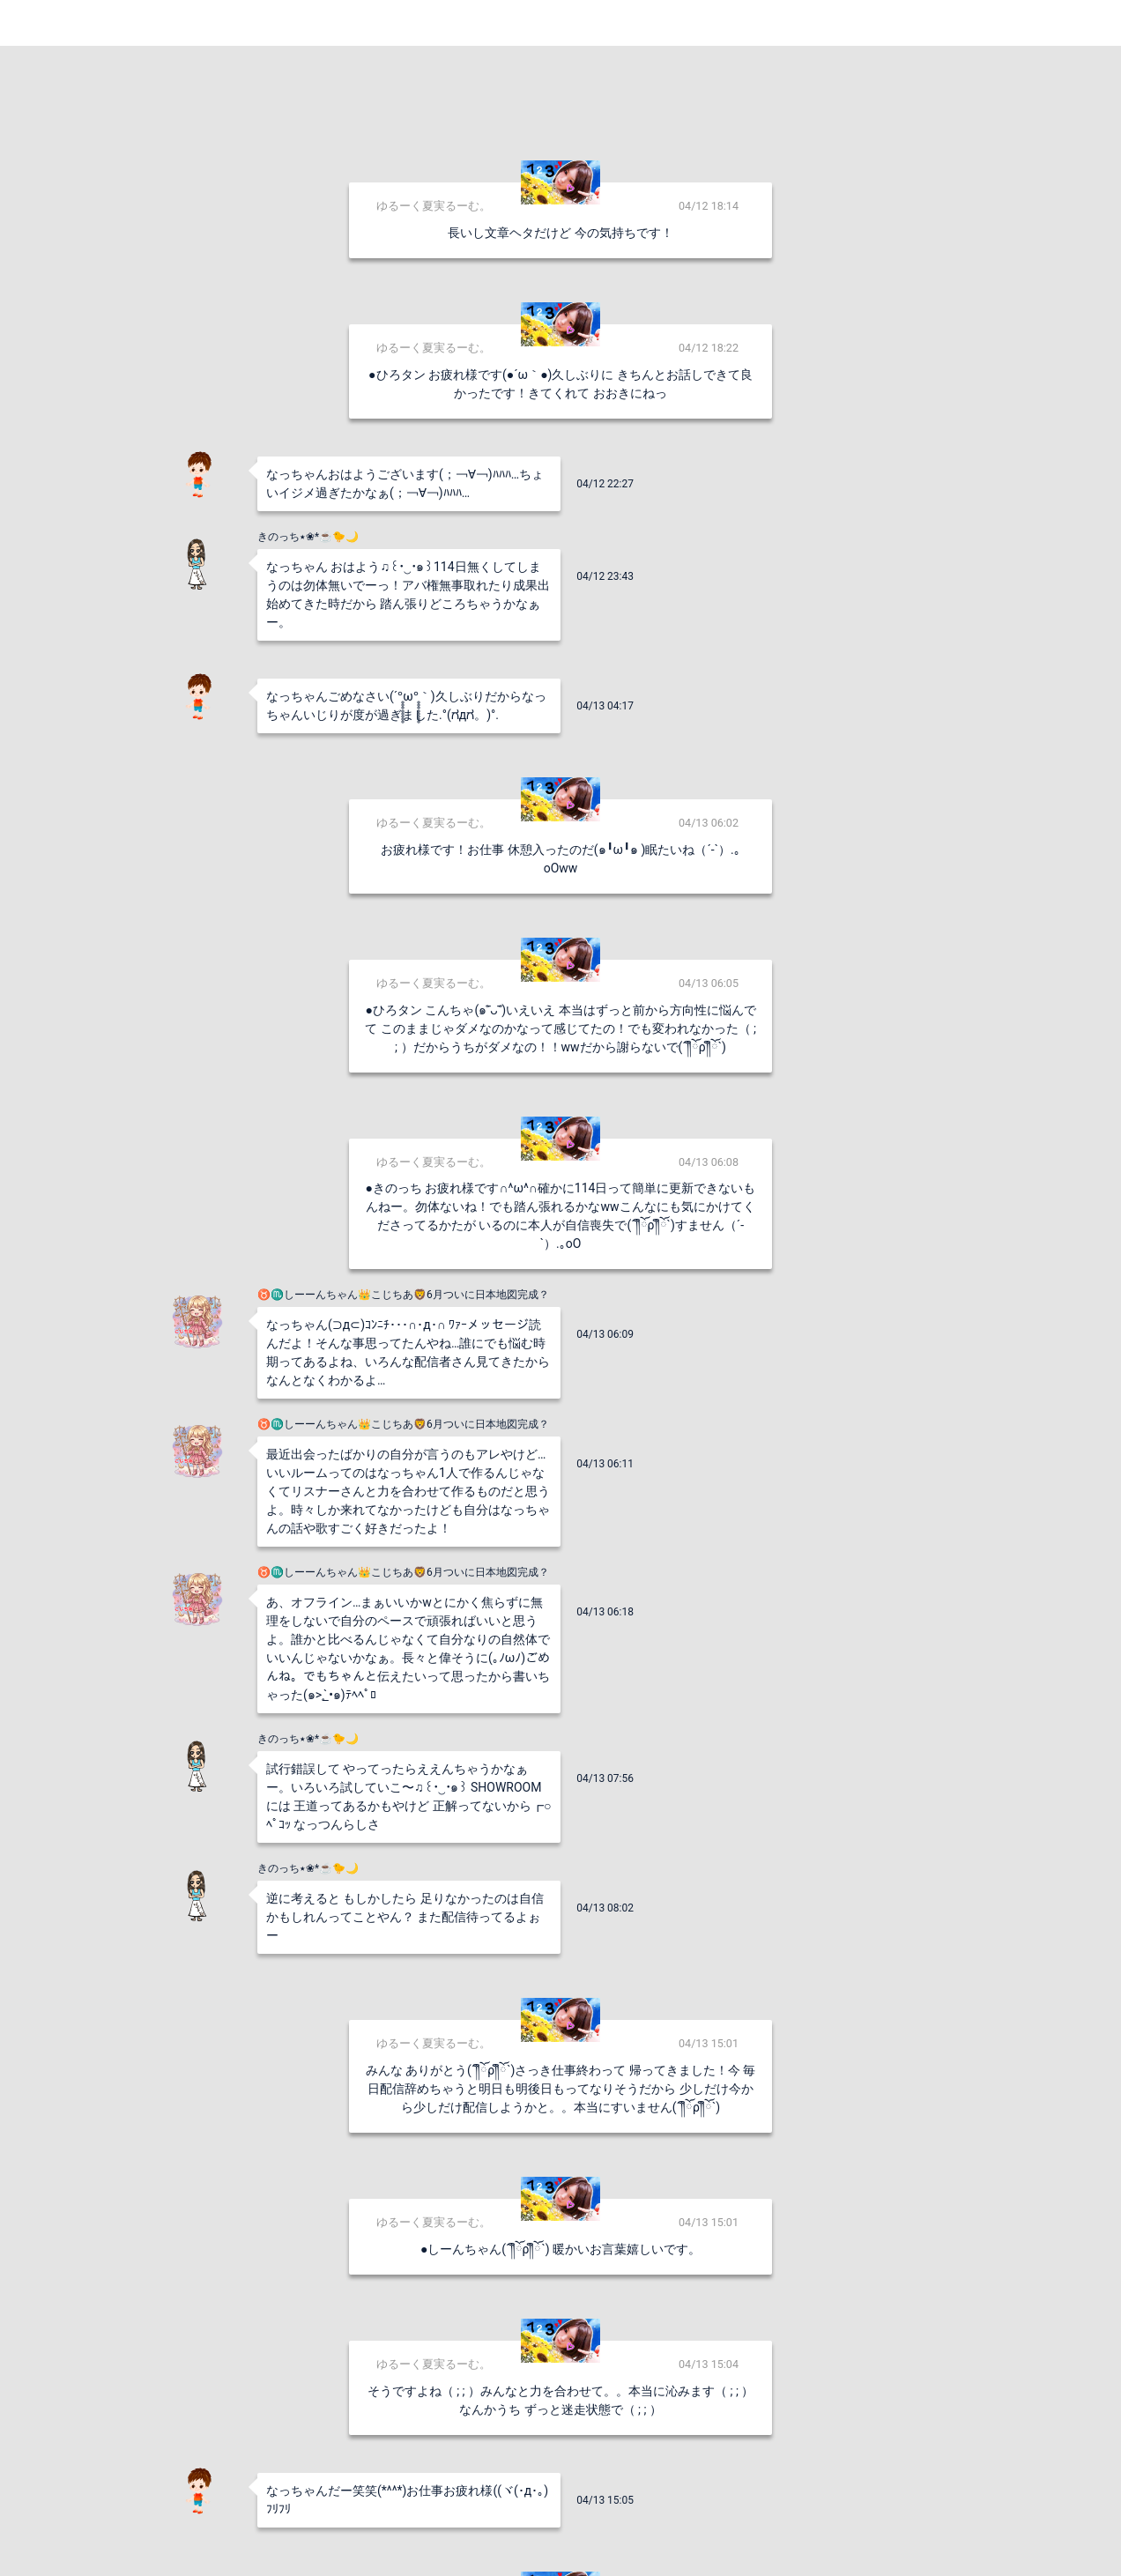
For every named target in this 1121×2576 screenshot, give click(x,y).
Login (1086, 22)
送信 (741, 2534)
